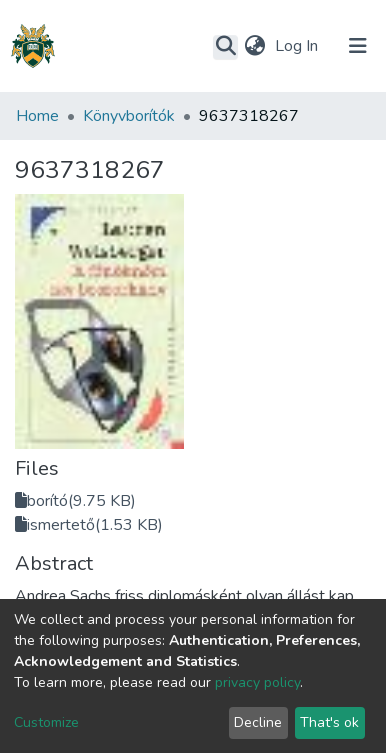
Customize (46, 722)
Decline (258, 722)
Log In (298, 46)
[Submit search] (225, 47)
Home (37, 116)
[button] (254, 46)
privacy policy (257, 682)
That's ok (329, 722)
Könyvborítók (129, 116)
